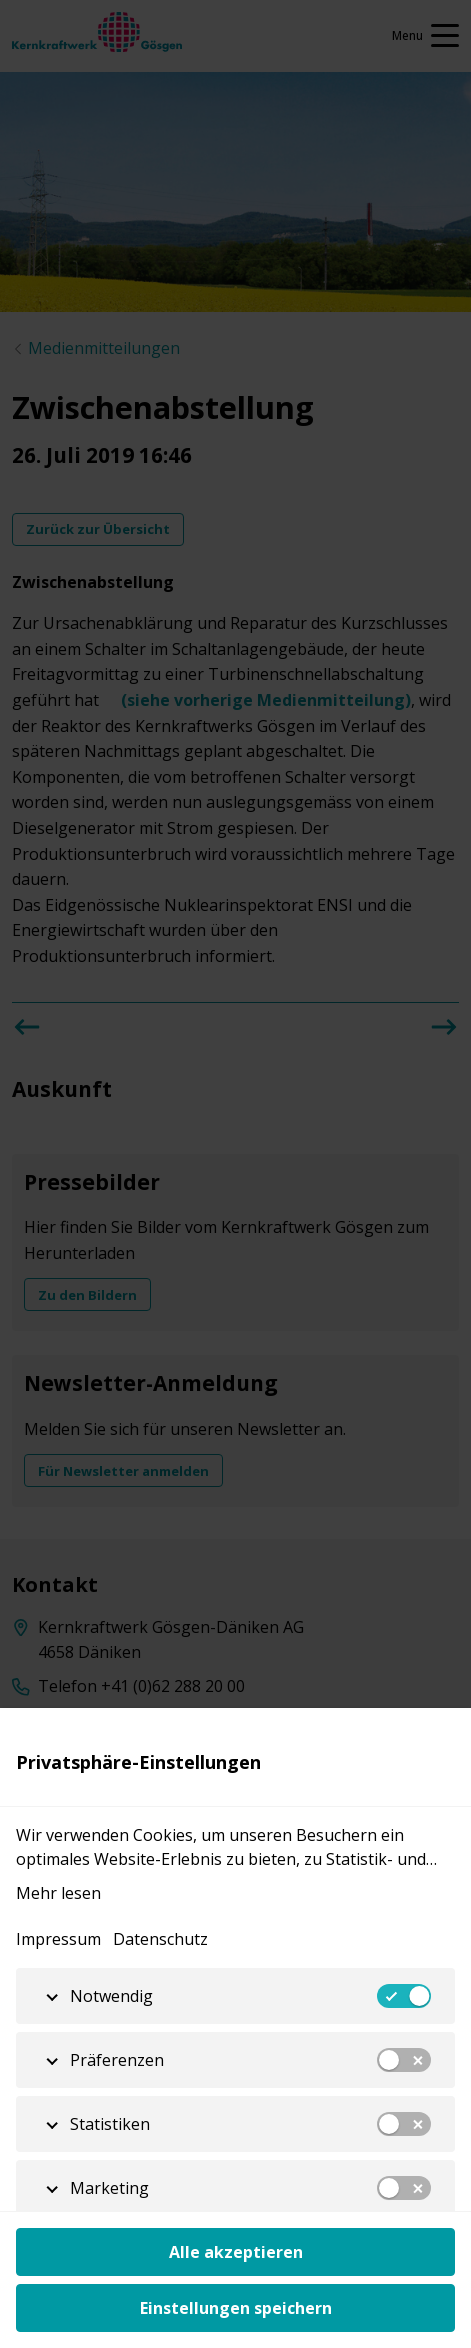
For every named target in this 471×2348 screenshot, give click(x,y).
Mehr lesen (58, 1893)
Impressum (58, 1939)
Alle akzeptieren (236, 2252)
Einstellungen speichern (236, 2308)
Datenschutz (160, 1939)
